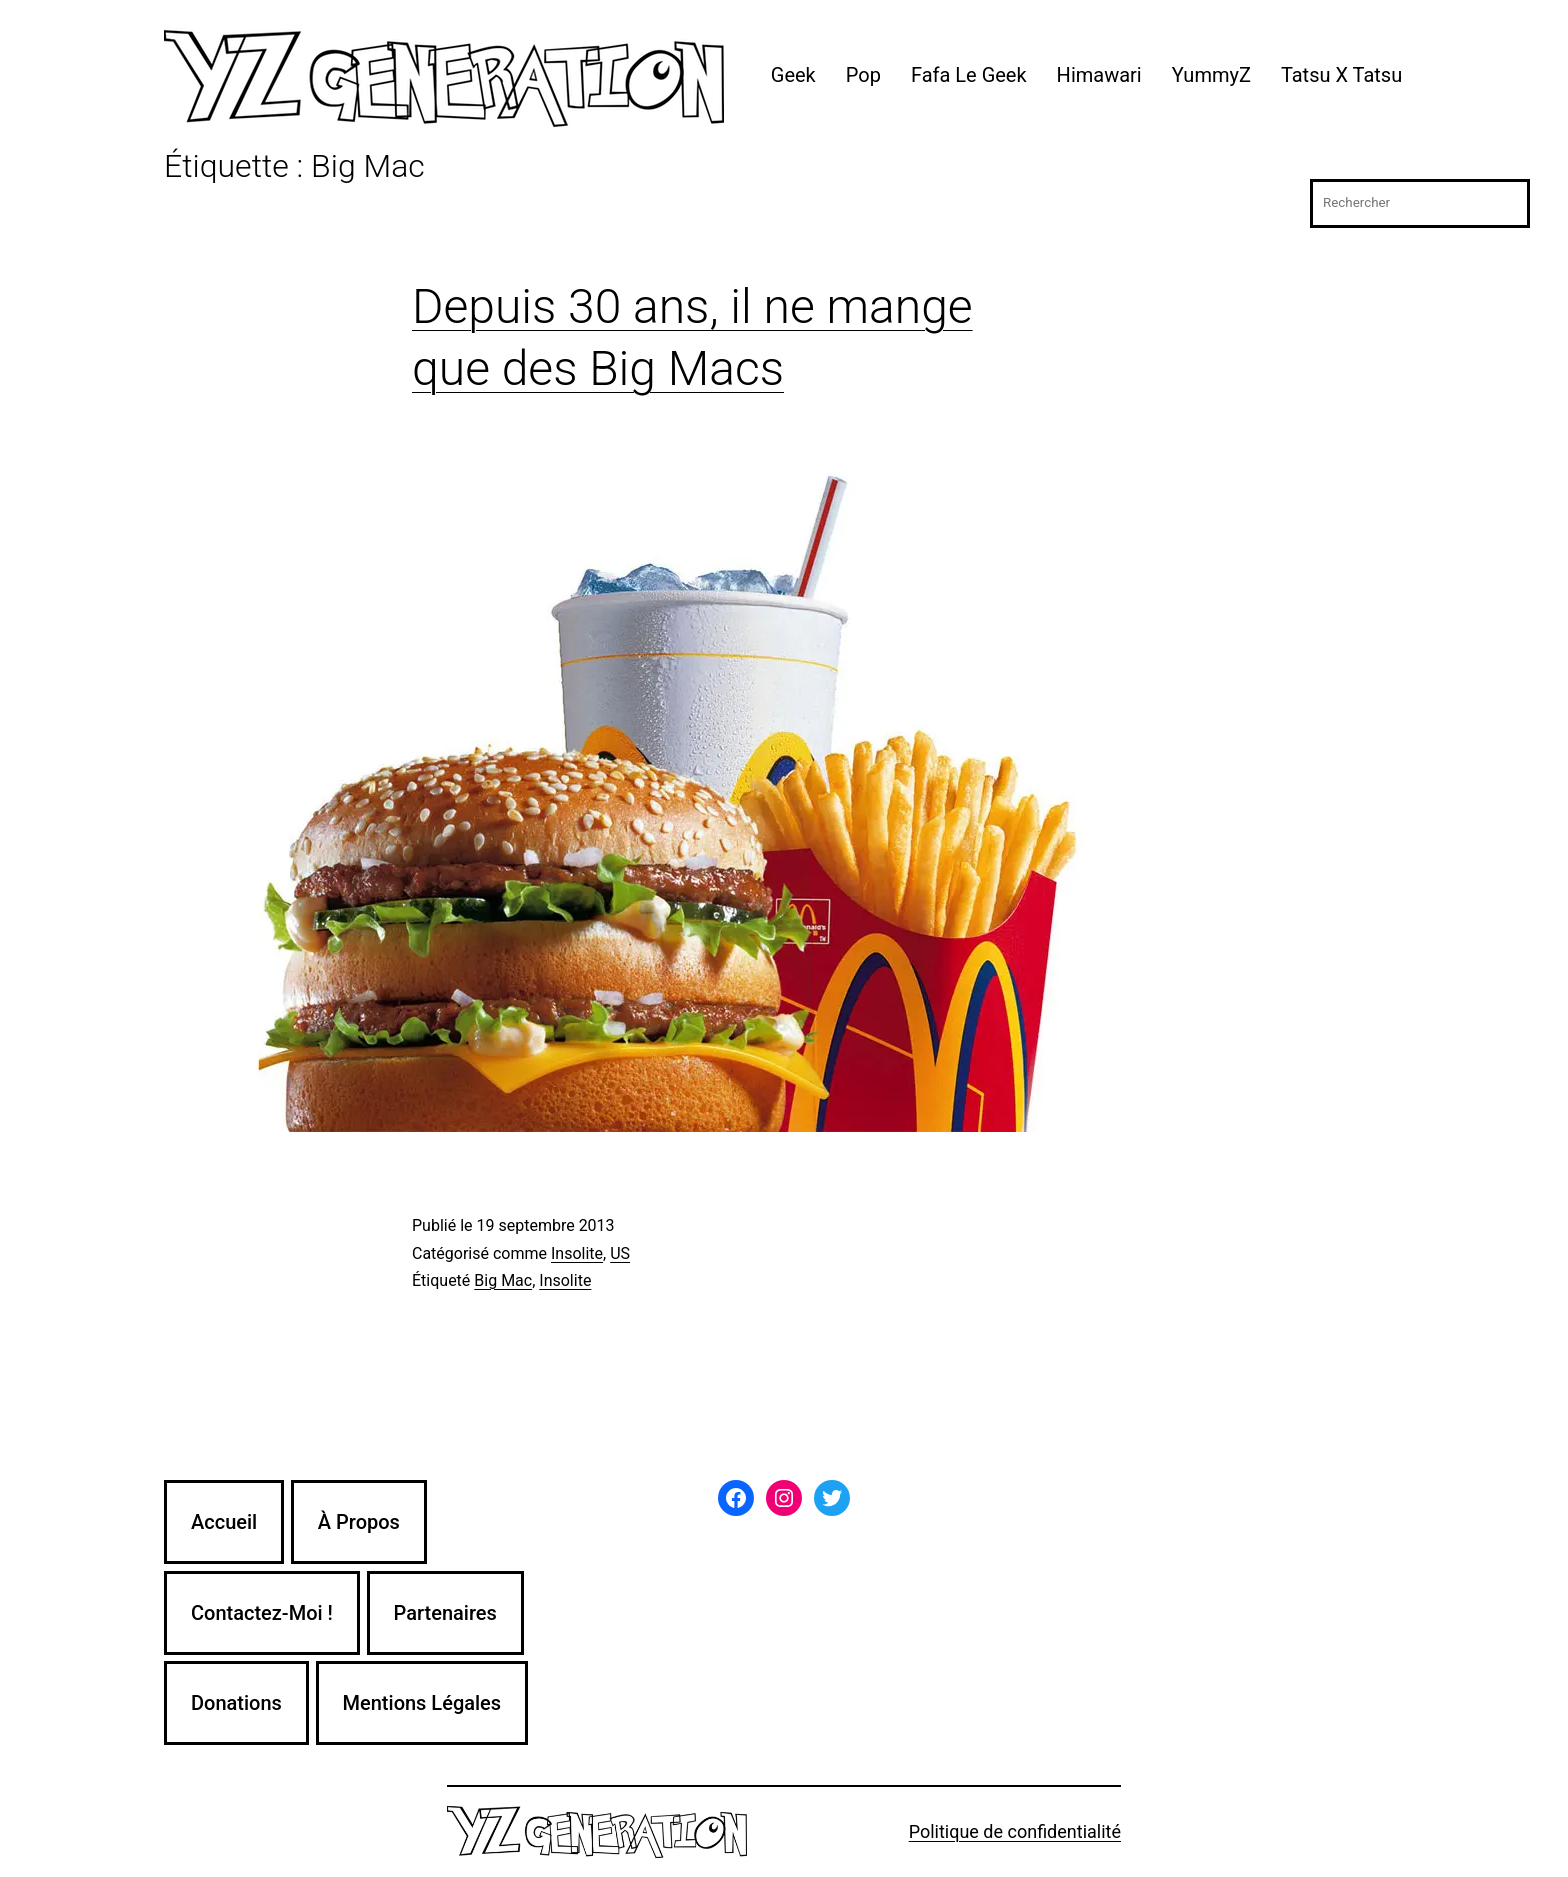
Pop (863, 75)
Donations (236, 1703)
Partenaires (445, 1613)
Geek (793, 75)
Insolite (577, 1253)
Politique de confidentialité (1015, 1831)
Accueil (224, 1522)
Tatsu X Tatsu (1341, 75)
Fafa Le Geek (969, 75)
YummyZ (1211, 75)
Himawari (1099, 75)
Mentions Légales (422, 1703)
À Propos (359, 1522)
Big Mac (503, 1280)
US (620, 1253)
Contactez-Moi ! (262, 1613)
